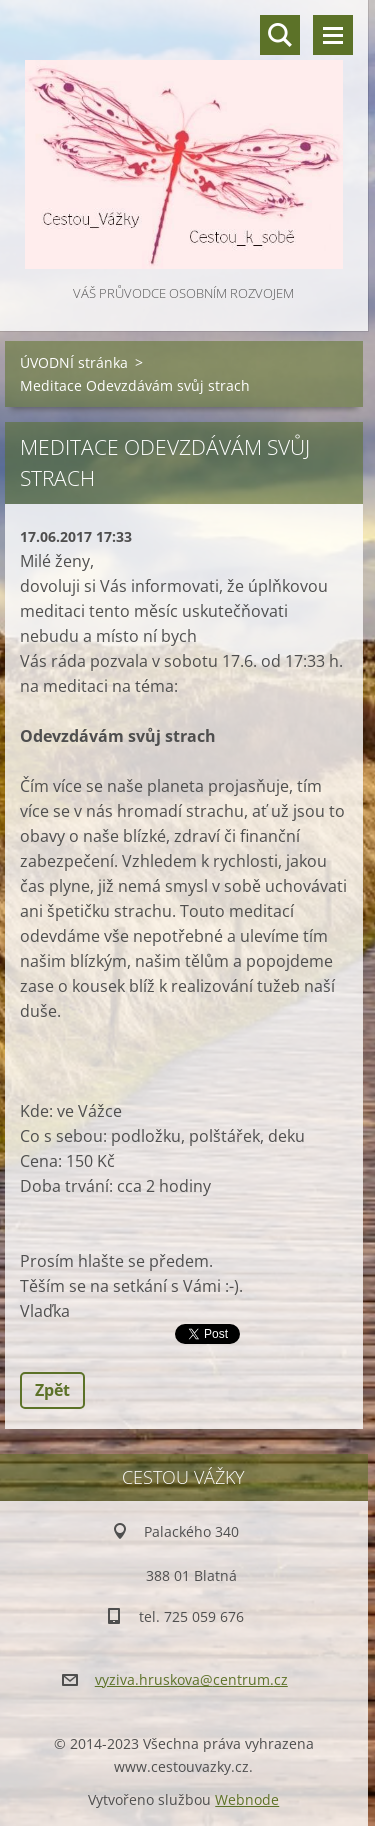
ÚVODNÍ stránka (74, 362)
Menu (333, 35)
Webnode (247, 1799)
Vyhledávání (280, 35)
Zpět (52, 1390)
